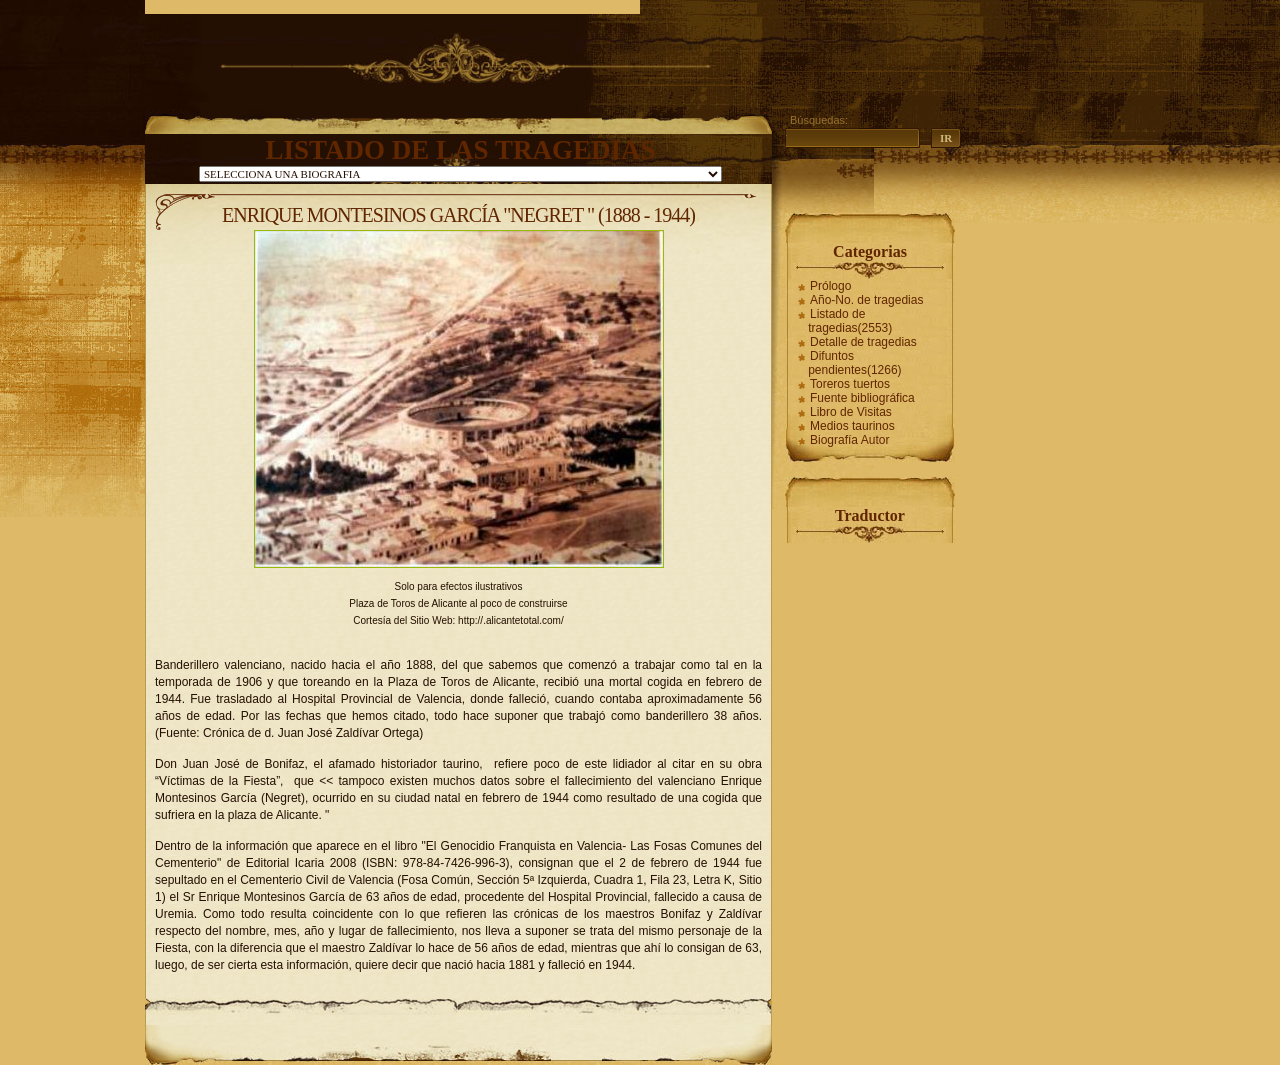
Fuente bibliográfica (862, 398)
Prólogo (830, 286)
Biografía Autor (849, 440)
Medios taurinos (852, 426)
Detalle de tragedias (863, 342)
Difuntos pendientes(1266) (854, 363)
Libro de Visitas (851, 412)
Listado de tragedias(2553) (850, 321)
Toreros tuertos (850, 384)
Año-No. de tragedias (866, 300)
